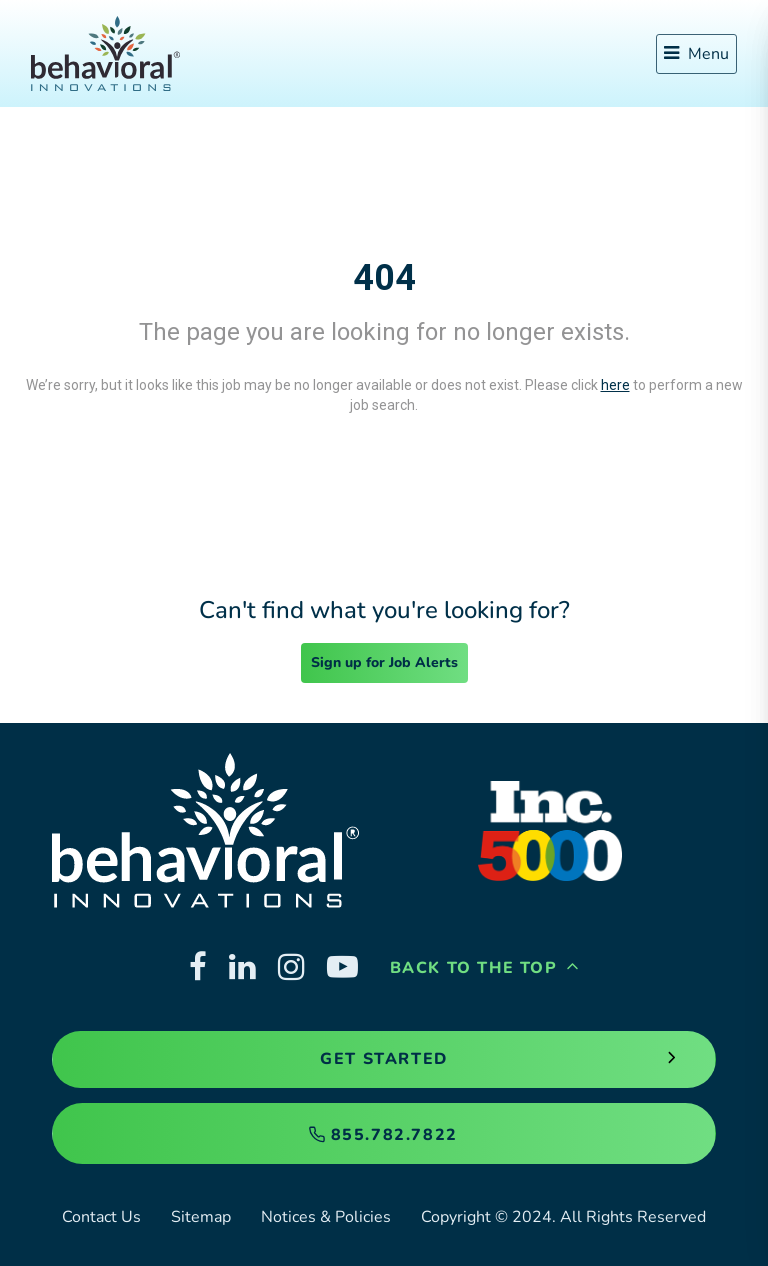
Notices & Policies (326, 1217)
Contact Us (101, 1217)
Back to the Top (485, 968)
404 (384, 278)
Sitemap (201, 1217)
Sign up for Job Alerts (384, 662)
